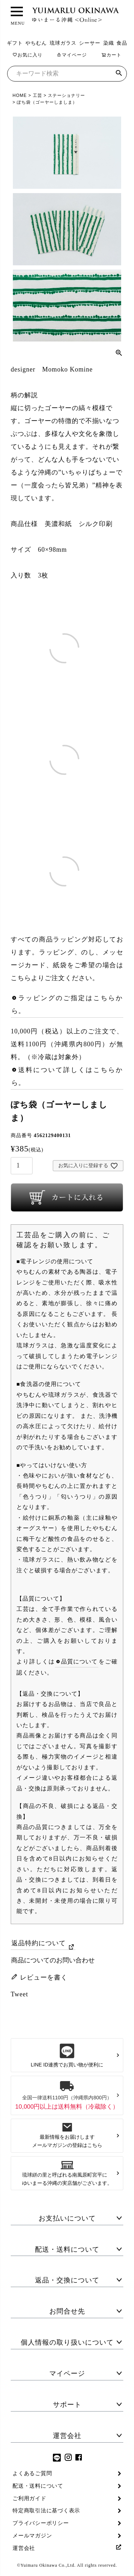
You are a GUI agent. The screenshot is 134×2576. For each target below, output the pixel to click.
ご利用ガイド (29, 2498)
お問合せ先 (67, 2311)
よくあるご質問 (32, 2473)
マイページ (72, 55)
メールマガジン (32, 2535)
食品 (121, 43)
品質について (79, 1661)
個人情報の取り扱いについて (67, 2342)
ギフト (15, 43)
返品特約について (38, 1943)
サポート (67, 2404)
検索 (118, 73)
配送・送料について (67, 2249)
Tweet (19, 1994)
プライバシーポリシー (41, 2523)
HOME (20, 95)
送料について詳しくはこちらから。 (67, 1076)
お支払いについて (67, 2218)
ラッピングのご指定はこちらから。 (67, 1004)
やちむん (36, 43)
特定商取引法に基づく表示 (46, 2510)
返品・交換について (67, 2280)
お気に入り (28, 55)
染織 (108, 43)
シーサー (89, 43)
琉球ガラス (63, 43)
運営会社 (67, 2435)
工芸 (37, 95)
